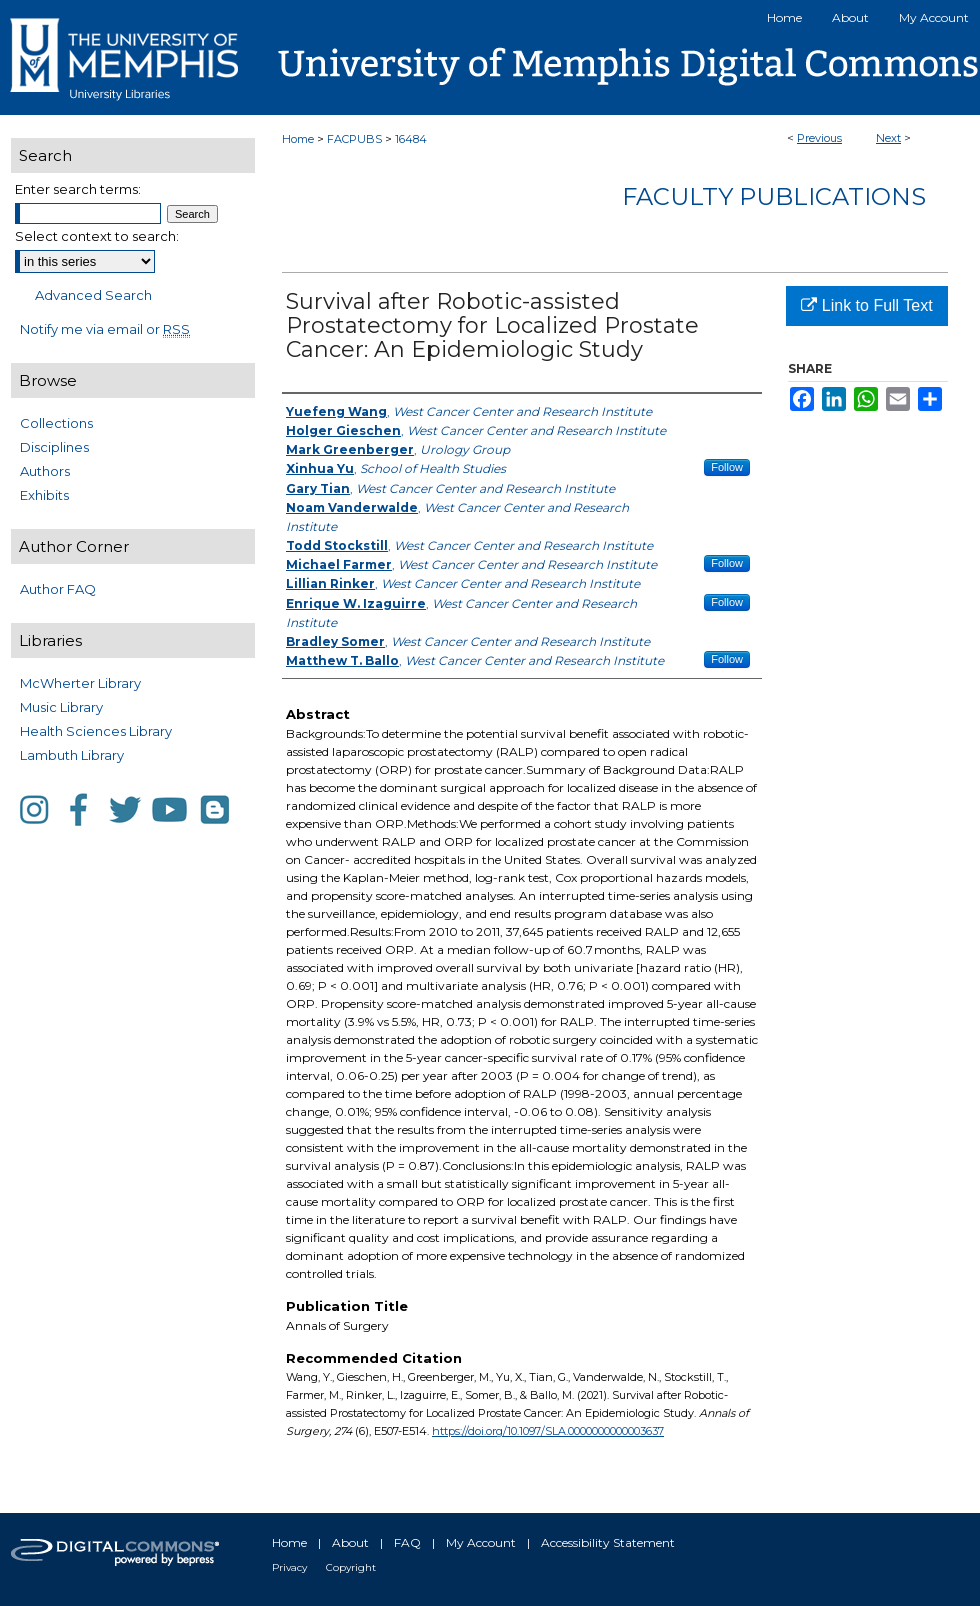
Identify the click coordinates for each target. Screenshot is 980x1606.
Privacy (289, 1567)
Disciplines (54, 447)
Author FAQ (58, 589)
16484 (411, 139)
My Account (481, 1542)
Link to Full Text (866, 305)
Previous (819, 138)
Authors (45, 471)
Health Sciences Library (96, 731)
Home (298, 139)
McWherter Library (80, 683)
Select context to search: (97, 236)
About (350, 1542)
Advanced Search (93, 295)
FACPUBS (354, 139)
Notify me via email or (105, 329)
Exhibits (44, 495)
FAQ (407, 1542)
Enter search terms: (78, 189)
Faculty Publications (774, 196)
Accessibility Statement (608, 1542)
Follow (727, 467)
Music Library (61, 707)
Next (888, 138)
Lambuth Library (72, 755)
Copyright (351, 1567)
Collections (56, 423)
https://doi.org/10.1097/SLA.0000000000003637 (548, 1431)
